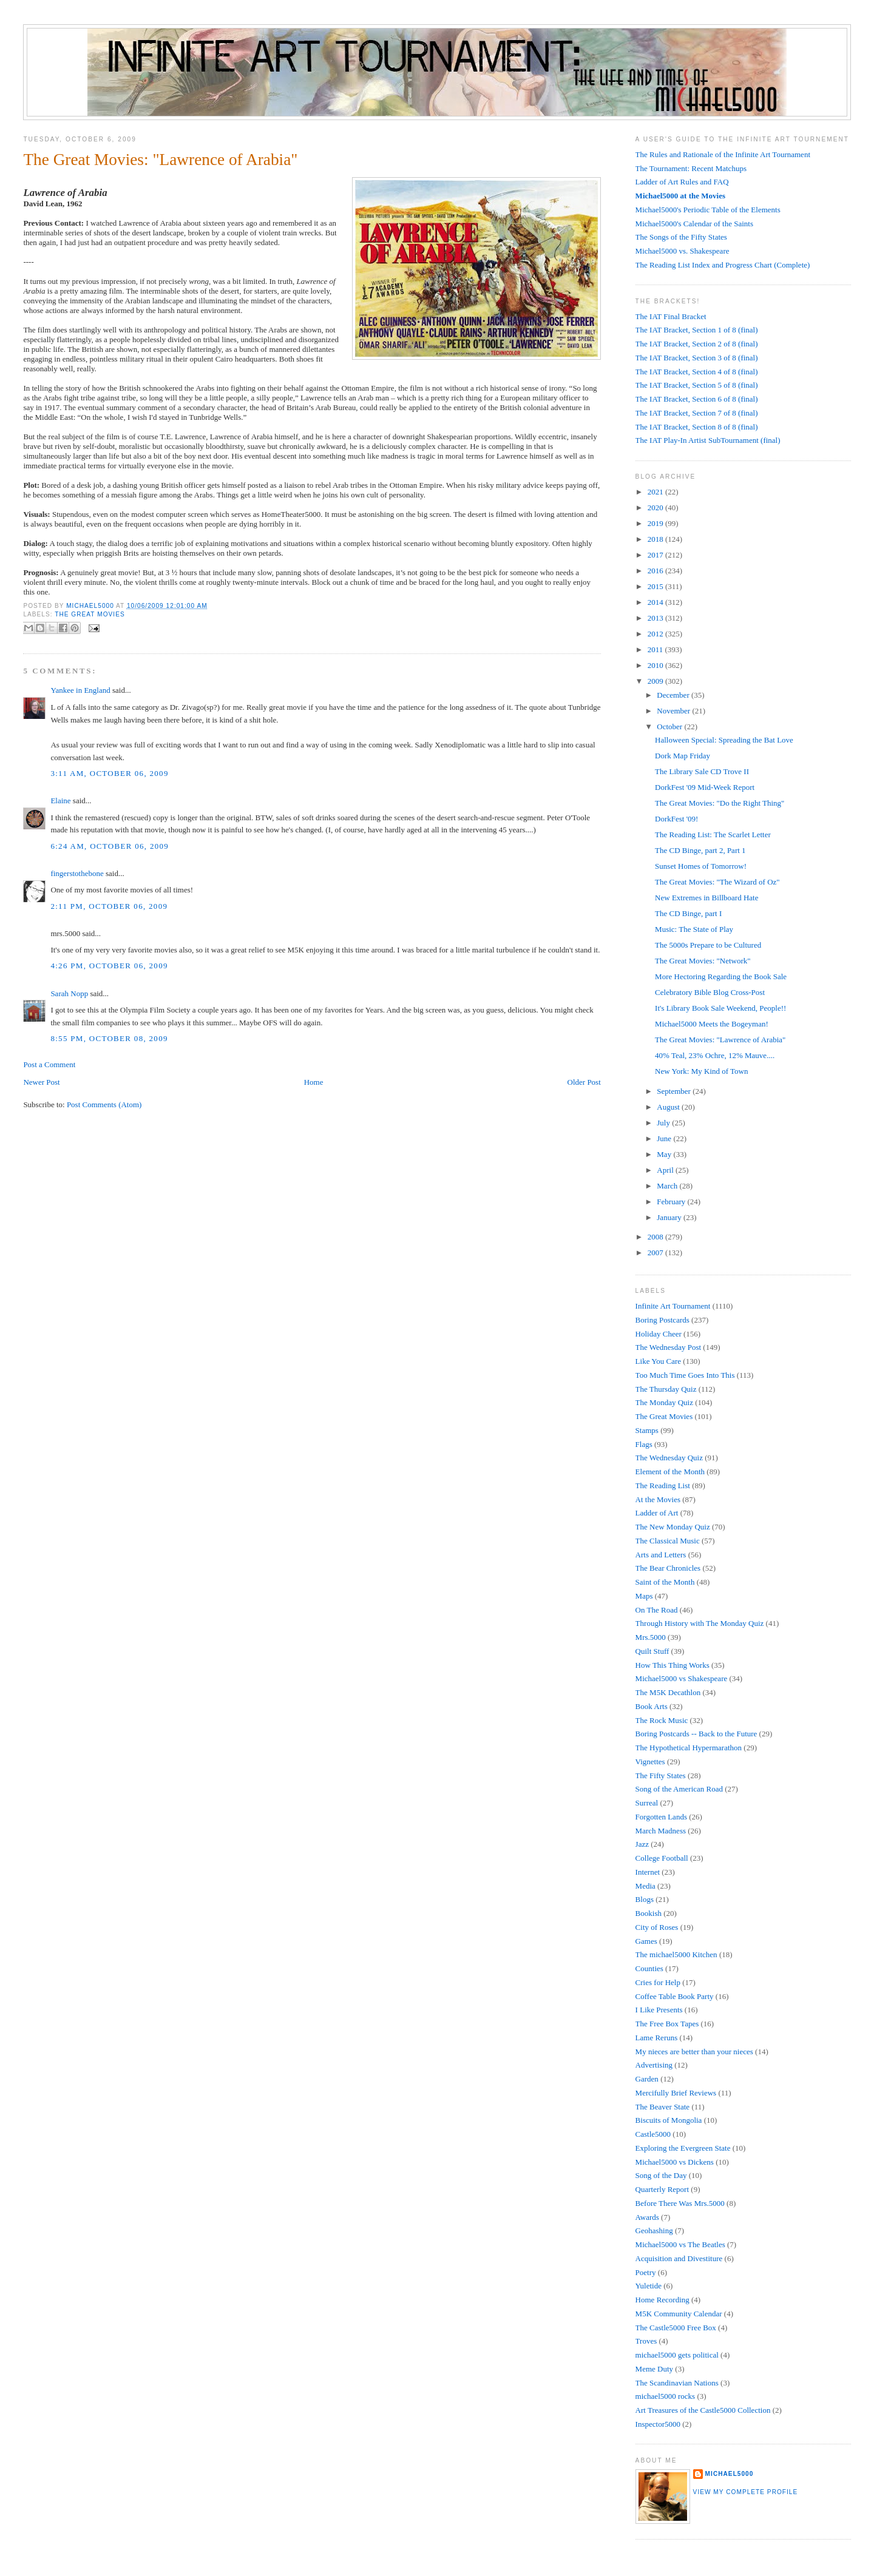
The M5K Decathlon (668, 1692)
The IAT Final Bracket (670, 316)
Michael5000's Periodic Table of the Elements (708, 209)
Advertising (653, 2064)
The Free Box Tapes (667, 2023)
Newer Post (41, 1082)
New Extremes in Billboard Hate (706, 897)
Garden (647, 2078)
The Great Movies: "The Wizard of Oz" (717, 881)
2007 (656, 1252)
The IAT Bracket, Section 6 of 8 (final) (696, 398)
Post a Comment (49, 1064)
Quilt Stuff (652, 1651)
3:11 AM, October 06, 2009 (109, 773)
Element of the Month (670, 1471)
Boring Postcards (662, 1319)
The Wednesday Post (668, 1347)
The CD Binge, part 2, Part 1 (700, 850)
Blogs (644, 1899)
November (674, 710)
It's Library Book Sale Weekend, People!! (720, 1008)
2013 (656, 617)
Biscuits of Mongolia (668, 2120)
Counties (649, 1968)
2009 (656, 681)
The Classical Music (667, 1540)
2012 (656, 633)
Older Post (584, 1082)
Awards (647, 2217)
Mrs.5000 (650, 1637)
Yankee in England (80, 690)
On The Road (656, 1609)
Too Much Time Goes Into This (685, 1375)
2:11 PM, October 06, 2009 (109, 906)
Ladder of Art (657, 1512)
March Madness (660, 1830)
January (670, 1217)
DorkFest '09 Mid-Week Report (704, 787)
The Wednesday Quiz (669, 1457)
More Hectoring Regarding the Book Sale (721, 976)
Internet (647, 1871)
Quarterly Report (662, 2189)
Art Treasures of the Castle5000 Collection (703, 2410)
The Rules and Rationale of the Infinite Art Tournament (722, 154)
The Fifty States (660, 1775)
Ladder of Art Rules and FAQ (682, 181)
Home (314, 1082)
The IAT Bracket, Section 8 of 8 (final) (696, 426)
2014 (656, 602)
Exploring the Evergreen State (683, 2148)
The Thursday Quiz (666, 1389)
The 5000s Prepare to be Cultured (708, 944)
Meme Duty (654, 2368)
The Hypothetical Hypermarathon (688, 1747)
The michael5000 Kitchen (676, 1954)
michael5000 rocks (665, 2396)
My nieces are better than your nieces (694, 2051)
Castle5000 (653, 2134)
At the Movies (657, 1499)
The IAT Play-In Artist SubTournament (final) (708, 440)
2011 (656, 649)
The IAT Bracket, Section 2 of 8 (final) (696, 343)
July (664, 1122)
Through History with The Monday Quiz (699, 1623)
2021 (656, 491)
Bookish (648, 1913)
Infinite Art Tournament (673, 1305)
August (669, 1106)
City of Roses (657, 1927)
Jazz (642, 1844)
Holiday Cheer (658, 1333)
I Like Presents (659, 2009)
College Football (661, 1858)
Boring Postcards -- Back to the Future (696, 1733)
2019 (656, 523)
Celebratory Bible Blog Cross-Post (710, 992)
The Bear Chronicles (668, 1568)
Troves (646, 2340)
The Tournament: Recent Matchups (691, 168)
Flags (643, 1444)
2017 (656, 554)
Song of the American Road (679, 1788)
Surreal (647, 1802)
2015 (656, 586)
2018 (656, 539)
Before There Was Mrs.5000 (680, 2203)
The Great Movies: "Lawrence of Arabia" (720, 1039)
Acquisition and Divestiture (679, 2258)
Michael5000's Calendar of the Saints (694, 223)
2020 (656, 507)
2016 (656, 570)
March (668, 1185)
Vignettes (650, 1761)
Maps (644, 1595)
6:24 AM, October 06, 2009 (109, 846)
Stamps (647, 1430)
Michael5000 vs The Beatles (680, 2244)
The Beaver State (662, 2106)
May (665, 1154)
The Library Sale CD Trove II (702, 771)
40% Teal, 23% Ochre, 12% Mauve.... (714, 1055)
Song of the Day (661, 2175)
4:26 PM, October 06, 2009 (109, 965)
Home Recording (662, 2299)
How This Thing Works (672, 1665)
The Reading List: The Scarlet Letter (713, 834)
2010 (656, 665)
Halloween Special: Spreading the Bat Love (724, 739)
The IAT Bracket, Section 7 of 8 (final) (696, 412)
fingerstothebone (76, 873)
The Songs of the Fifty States (681, 236)
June (665, 1138)
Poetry (645, 2272)
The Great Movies (89, 614)
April (666, 1170)
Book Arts (651, 1706)
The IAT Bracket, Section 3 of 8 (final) (696, 357)
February (672, 1201)
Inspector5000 (657, 2424)
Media (645, 1885)
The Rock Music (661, 1720)
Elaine (60, 800)
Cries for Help (657, 1982)
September (675, 1091)
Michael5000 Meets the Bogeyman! (711, 1023)
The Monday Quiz (664, 1402)
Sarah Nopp (69, 993)
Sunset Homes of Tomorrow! (701, 866)
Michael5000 (91, 605)
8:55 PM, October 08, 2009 (109, 1038)
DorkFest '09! (676, 818)
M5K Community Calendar (678, 2313)
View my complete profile (745, 2492)
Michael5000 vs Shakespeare (681, 1678)
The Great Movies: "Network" (703, 960)
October (670, 726)
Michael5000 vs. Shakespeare (682, 250)
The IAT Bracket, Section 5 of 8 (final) (696, 384)
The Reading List (662, 1485)
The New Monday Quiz (672, 1526)
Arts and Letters (660, 1554)
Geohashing (654, 2230)
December (674, 695)
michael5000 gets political (677, 2354)
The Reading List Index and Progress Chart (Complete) (722, 264)
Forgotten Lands (661, 1816)
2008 (656, 1236)
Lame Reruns (656, 2037)
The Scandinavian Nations (677, 2382)
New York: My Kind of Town (701, 1071)
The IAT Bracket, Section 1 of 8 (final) (696, 329)
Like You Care (658, 1361)
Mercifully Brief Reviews (676, 2092)
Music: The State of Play (694, 929)
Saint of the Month (665, 1581)
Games (646, 1941)
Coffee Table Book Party (674, 1996)
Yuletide (648, 2285)
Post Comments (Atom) (104, 1104)
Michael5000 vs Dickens (674, 2161)
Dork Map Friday (682, 755)
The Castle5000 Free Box (675, 2327)
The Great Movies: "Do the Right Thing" (719, 803)
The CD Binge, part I (688, 913)
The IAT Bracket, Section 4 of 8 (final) (696, 371)
